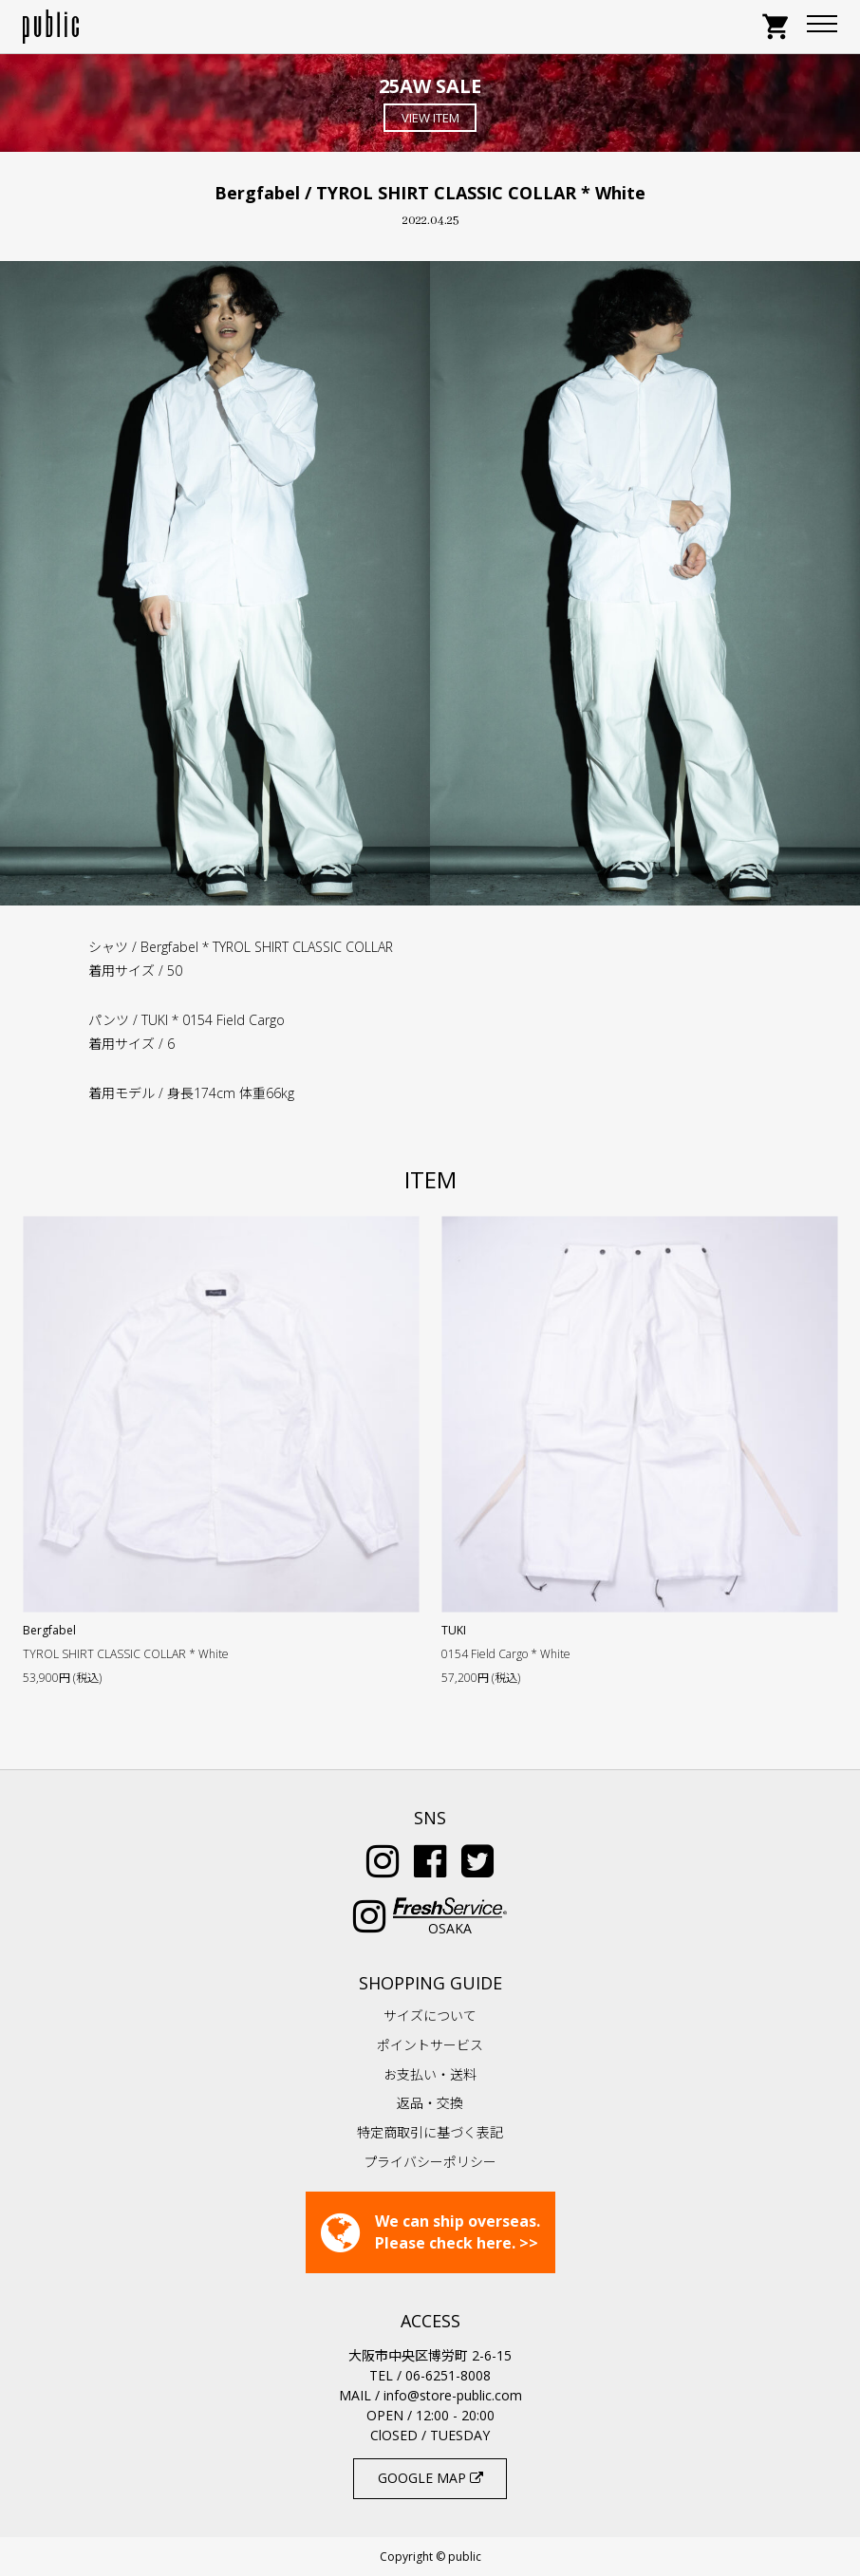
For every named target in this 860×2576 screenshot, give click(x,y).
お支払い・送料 (430, 2074)
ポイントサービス (430, 2045)
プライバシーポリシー (430, 2162)
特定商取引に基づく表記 (430, 2132)
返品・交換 (430, 2103)
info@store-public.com (452, 2395)
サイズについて (430, 2016)
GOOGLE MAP (430, 2478)
